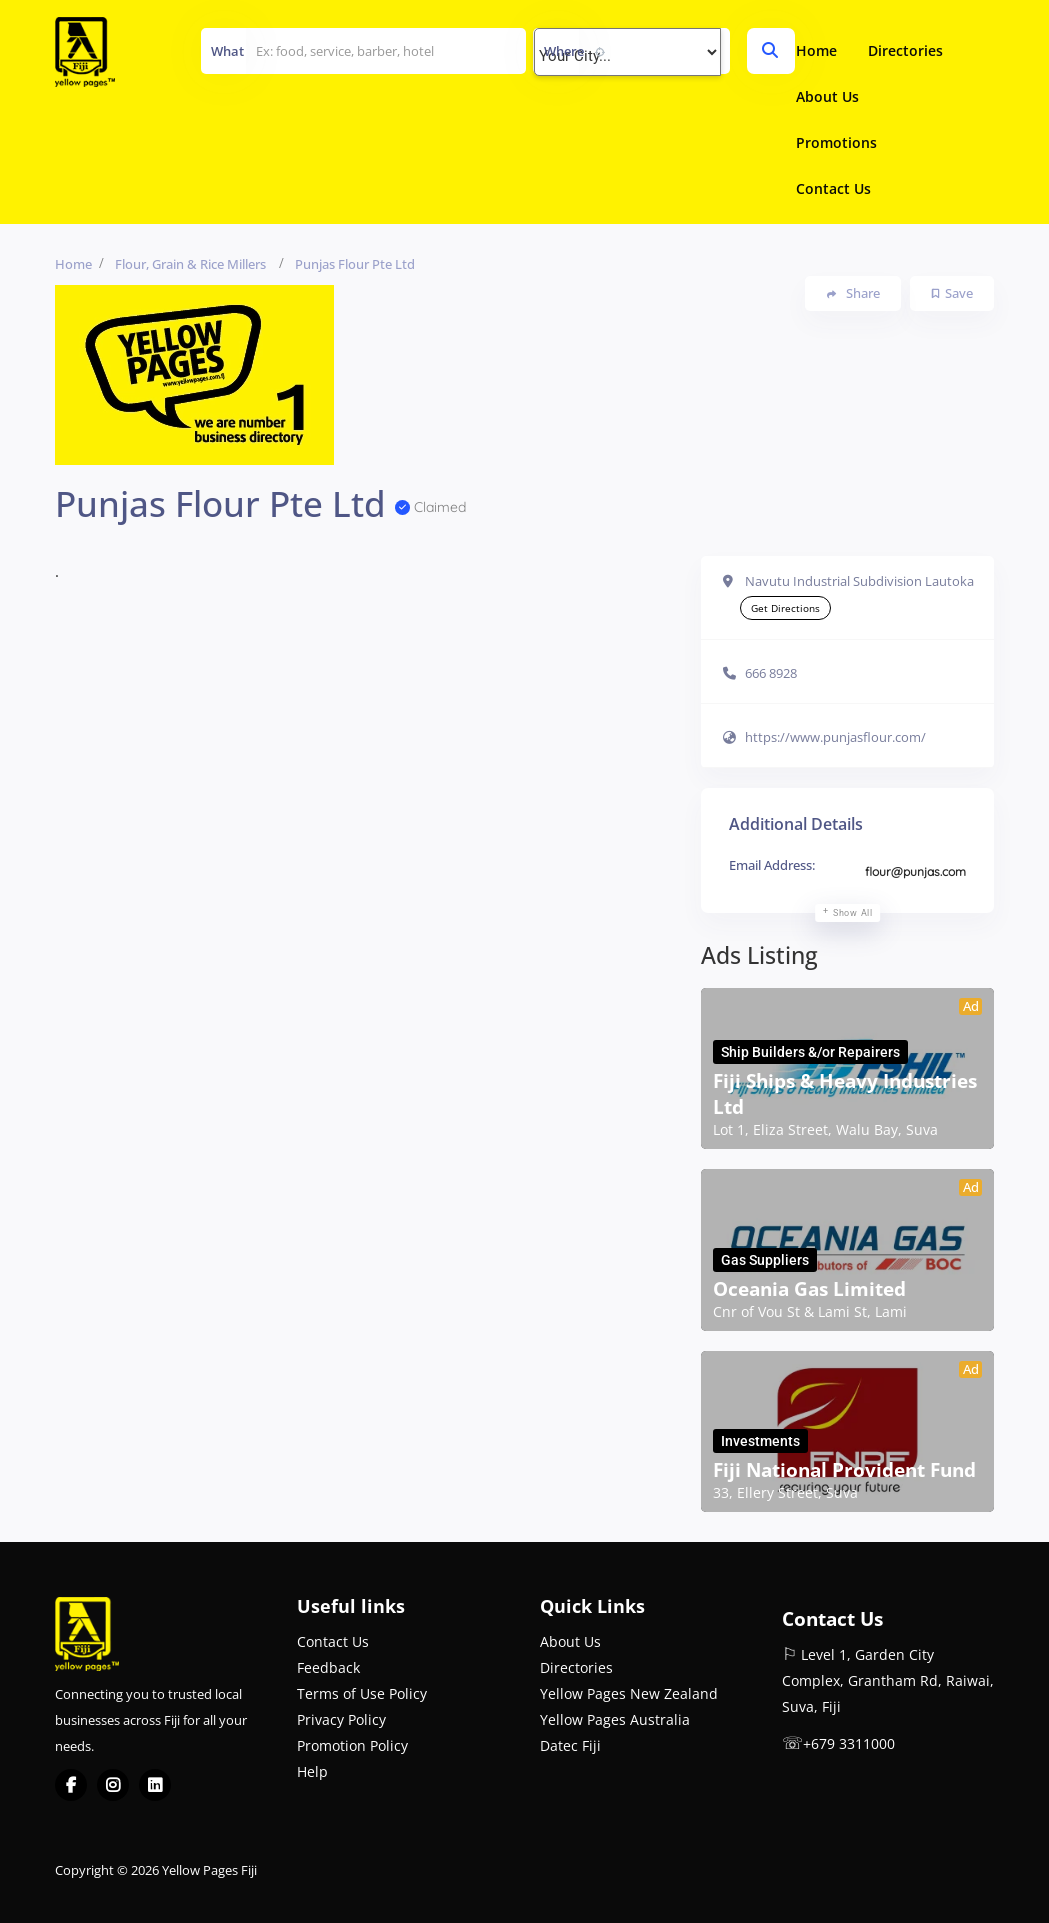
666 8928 (771, 673)
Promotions (836, 142)
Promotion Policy (352, 1745)
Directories (905, 50)
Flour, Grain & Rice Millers (190, 264)
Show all (853, 913)
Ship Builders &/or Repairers (810, 1052)
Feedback (328, 1667)
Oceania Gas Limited (809, 1289)
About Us (827, 96)
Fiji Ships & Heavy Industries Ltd (845, 1094)
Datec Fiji (570, 1745)
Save (952, 293)
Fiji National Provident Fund (844, 1470)
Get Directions (785, 608)
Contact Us (833, 188)
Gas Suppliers (765, 1260)
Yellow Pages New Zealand (629, 1693)
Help (312, 1771)
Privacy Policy (341, 1719)
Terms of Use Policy (362, 1693)
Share (853, 293)
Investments (760, 1441)
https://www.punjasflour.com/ (835, 737)
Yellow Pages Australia (615, 1719)
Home (816, 50)
